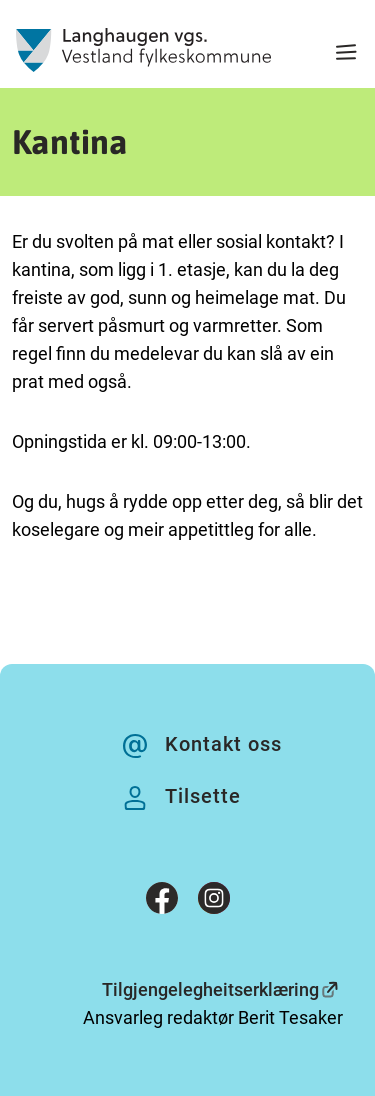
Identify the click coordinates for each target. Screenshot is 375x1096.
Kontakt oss (223, 744)
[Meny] (346, 54)
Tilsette (203, 796)
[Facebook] (162, 902)
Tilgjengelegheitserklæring (210, 989)
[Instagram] (214, 902)
